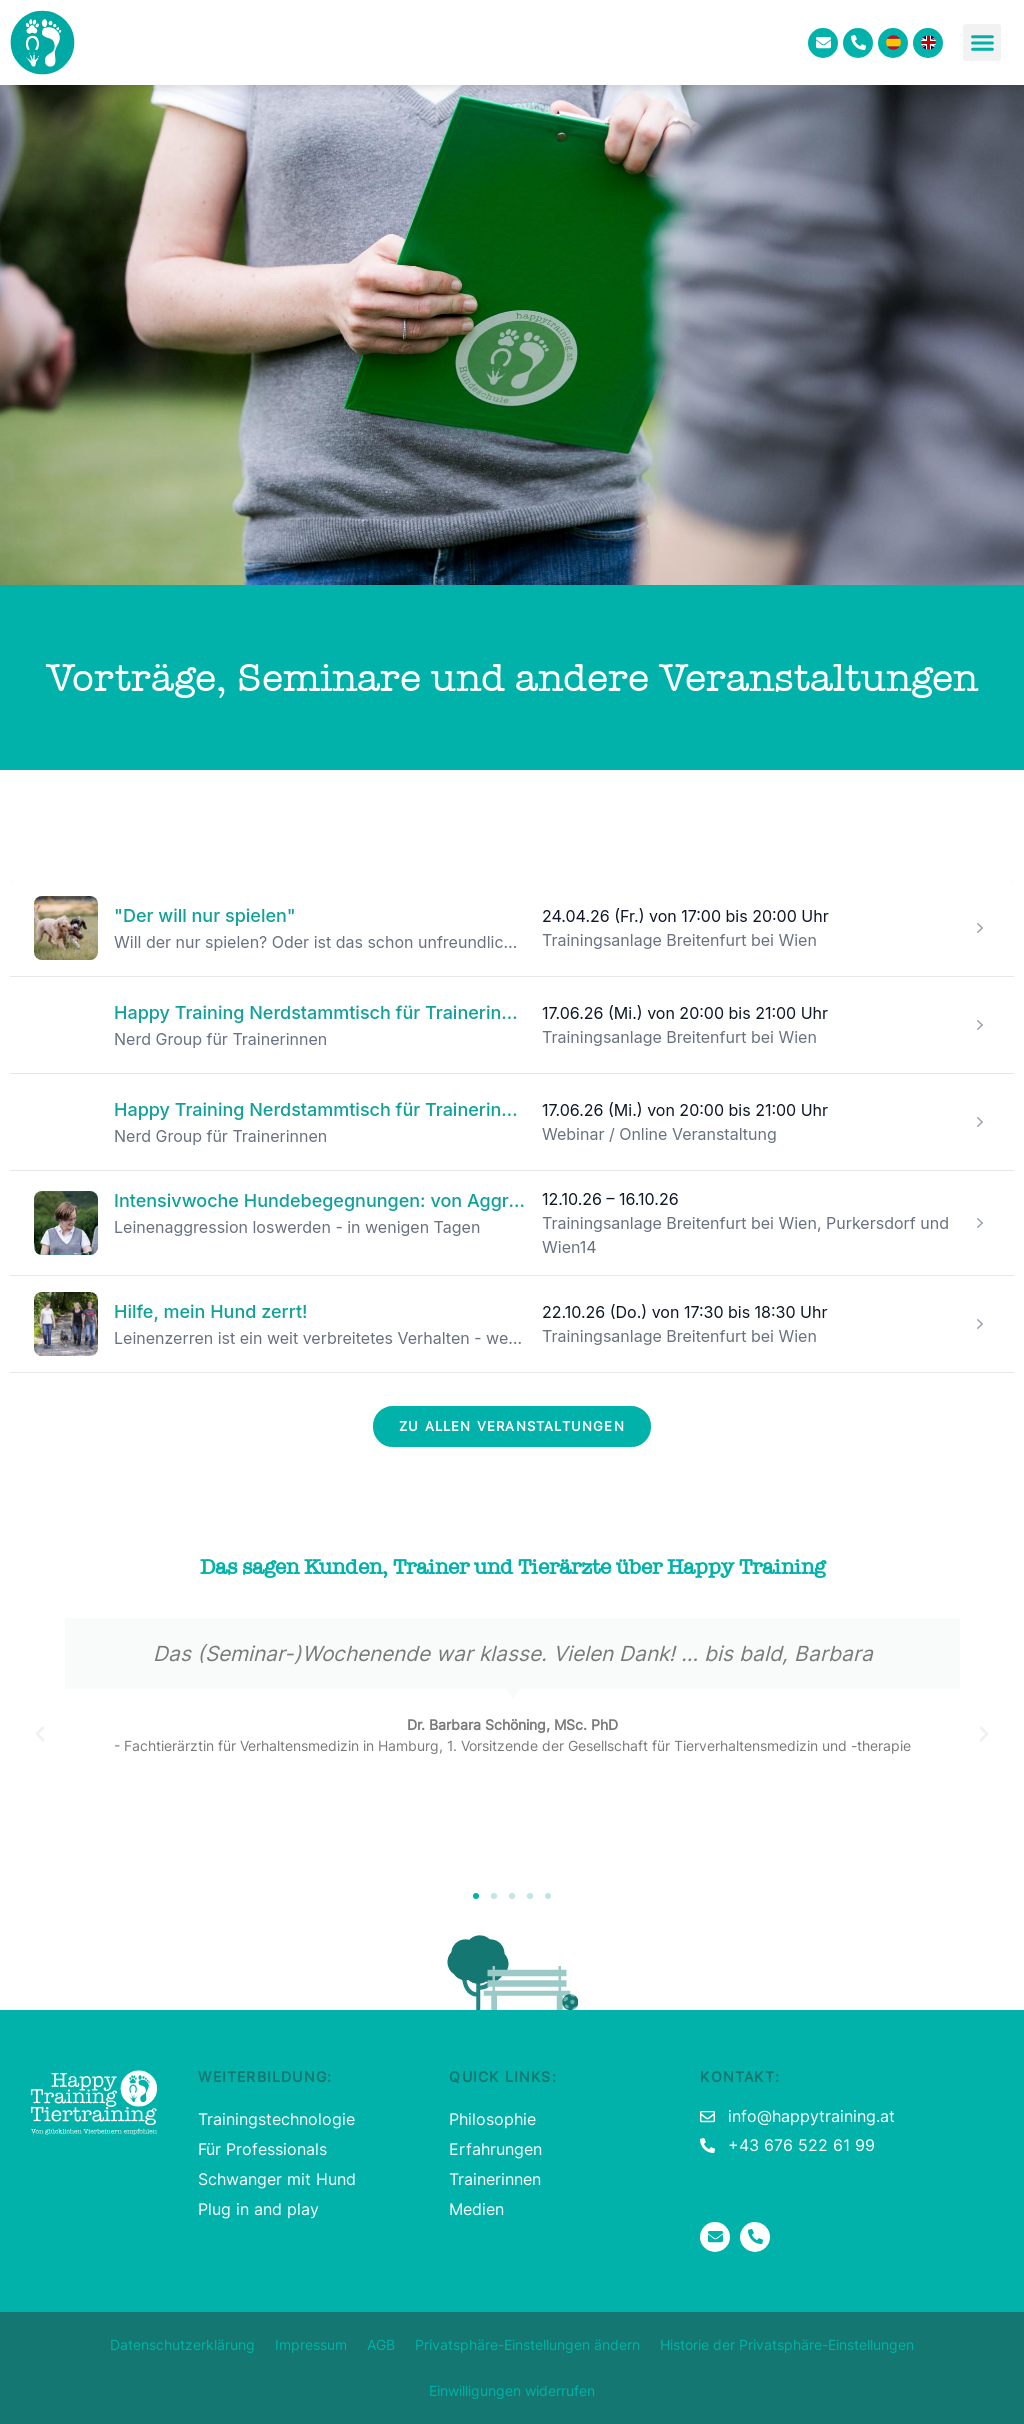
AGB (381, 2344)
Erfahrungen (495, 2149)
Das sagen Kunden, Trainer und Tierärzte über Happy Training (512, 1567)
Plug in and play (258, 2209)
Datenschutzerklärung (182, 2344)
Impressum (311, 2344)
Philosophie (492, 2119)
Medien (476, 2209)
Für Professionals (262, 2149)
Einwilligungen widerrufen (512, 2390)
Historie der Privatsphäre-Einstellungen (787, 2344)
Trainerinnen (495, 2179)
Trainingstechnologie (276, 2119)
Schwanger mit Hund (277, 2179)
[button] (982, 43)
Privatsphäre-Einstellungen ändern (527, 2344)
